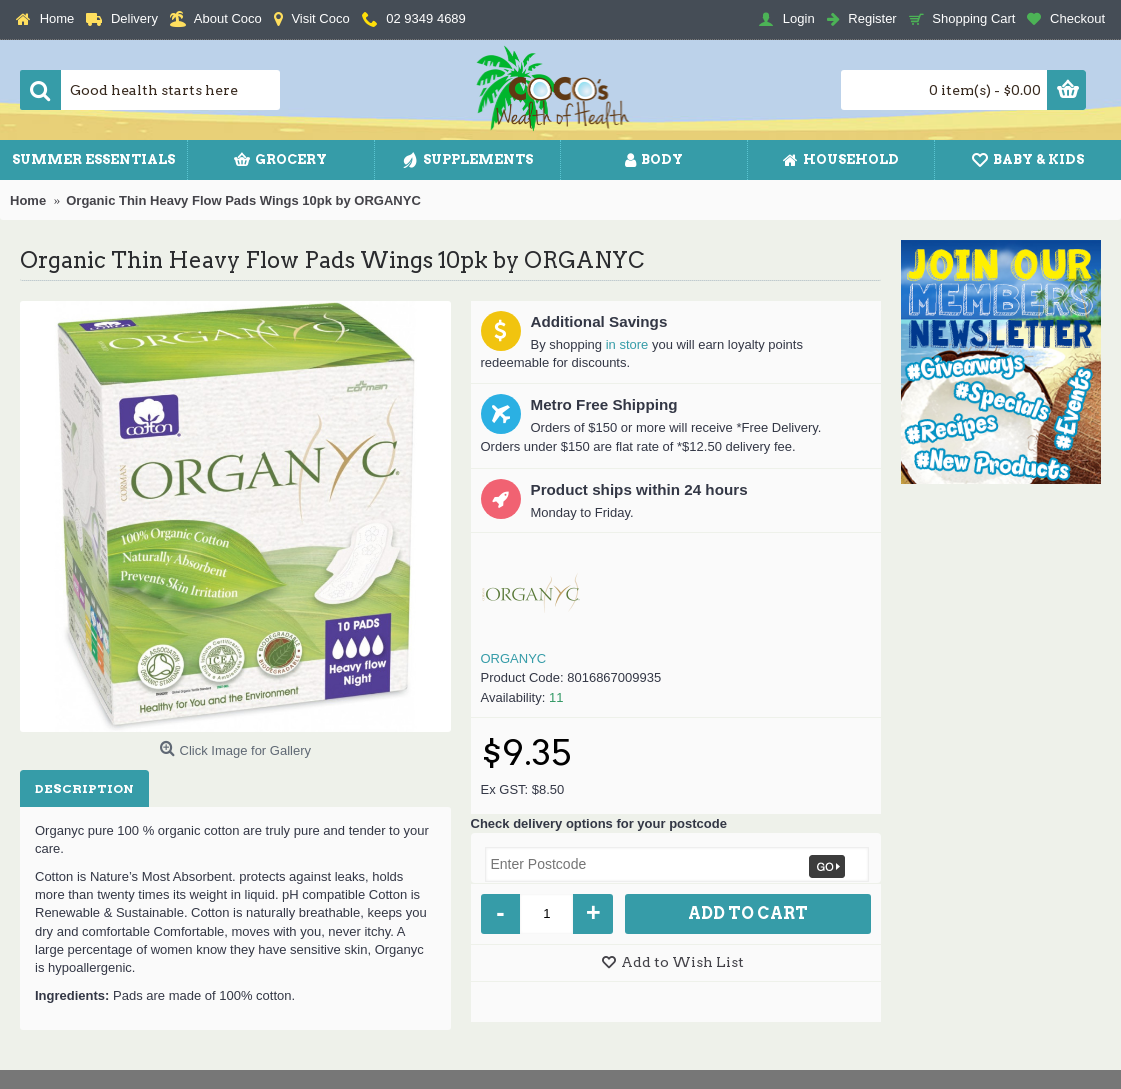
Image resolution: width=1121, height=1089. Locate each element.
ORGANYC (514, 658)
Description (84, 788)
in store (627, 344)
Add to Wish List (682, 962)
